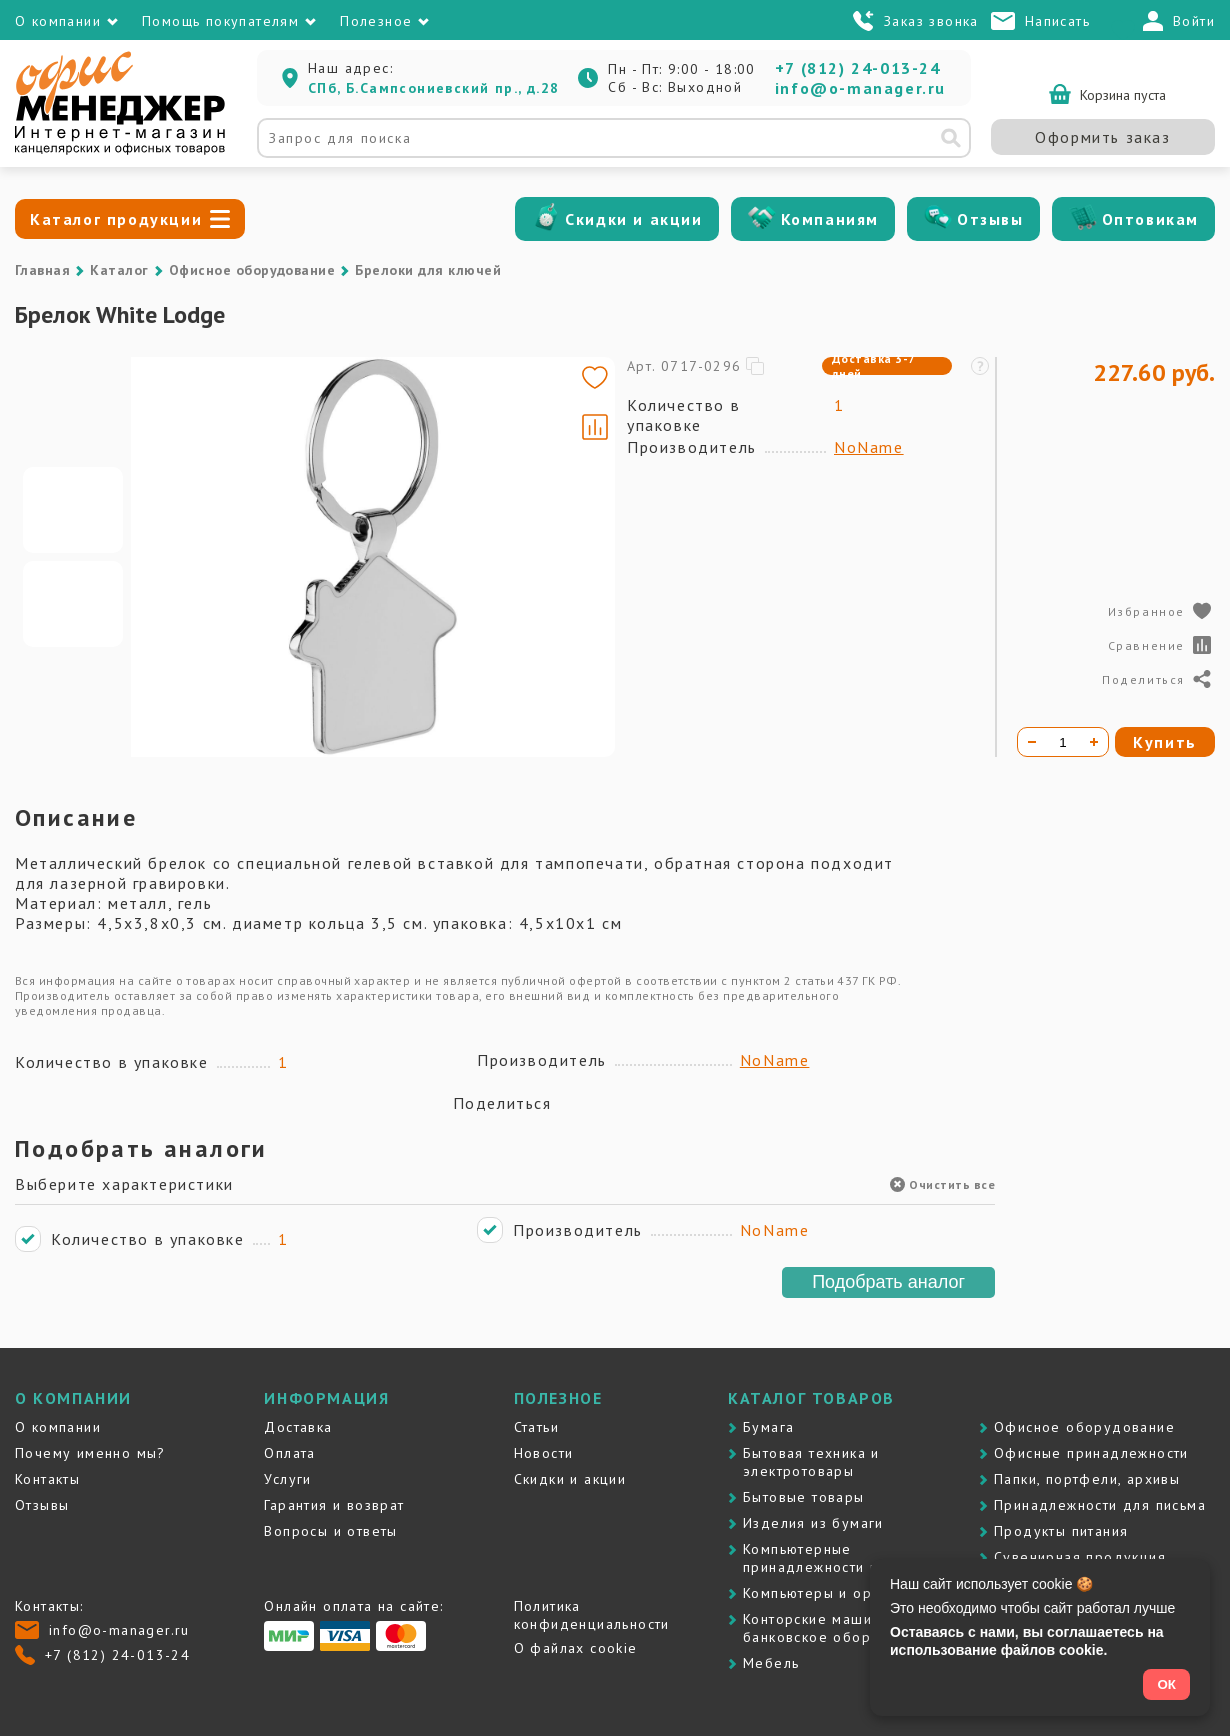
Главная (42, 270)
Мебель (771, 1663)
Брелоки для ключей (428, 270)
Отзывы (990, 219)
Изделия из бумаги (813, 1523)
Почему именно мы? (90, 1453)
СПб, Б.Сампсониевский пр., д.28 (433, 88)
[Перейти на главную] (120, 150)
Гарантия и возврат (334, 1505)
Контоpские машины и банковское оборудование (842, 1628)
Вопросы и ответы (330, 1531)
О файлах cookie (576, 1648)
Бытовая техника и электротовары (811, 1462)
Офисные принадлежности (1091, 1453)
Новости (544, 1453)
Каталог (119, 270)
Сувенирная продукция (1080, 1557)
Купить (1165, 742)
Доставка (298, 1427)
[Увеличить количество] (1094, 742)
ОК (1166, 1684)
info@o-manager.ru (860, 88)
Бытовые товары (804, 1497)
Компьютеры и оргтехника (839, 1593)
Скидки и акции (633, 219)
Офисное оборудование (252, 270)
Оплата (289, 1453)
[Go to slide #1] (73, 510)
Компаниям (830, 219)
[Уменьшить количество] (1032, 742)
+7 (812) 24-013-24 (858, 68)
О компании (58, 1427)
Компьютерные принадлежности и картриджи (852, 1558)
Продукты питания (1061, 1531)
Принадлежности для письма (1100, 1505)
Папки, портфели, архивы (1087, 1479)
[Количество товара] (1063, 742)
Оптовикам (1150, 219)
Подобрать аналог (888, 1282)
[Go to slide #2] (73, 604)
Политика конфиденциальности (592, 1615)
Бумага (768, 1427)
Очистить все (942, 1184)
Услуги (287, 1479)
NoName (869, 447)
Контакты (47, 1479)
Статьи (536, 1427)
